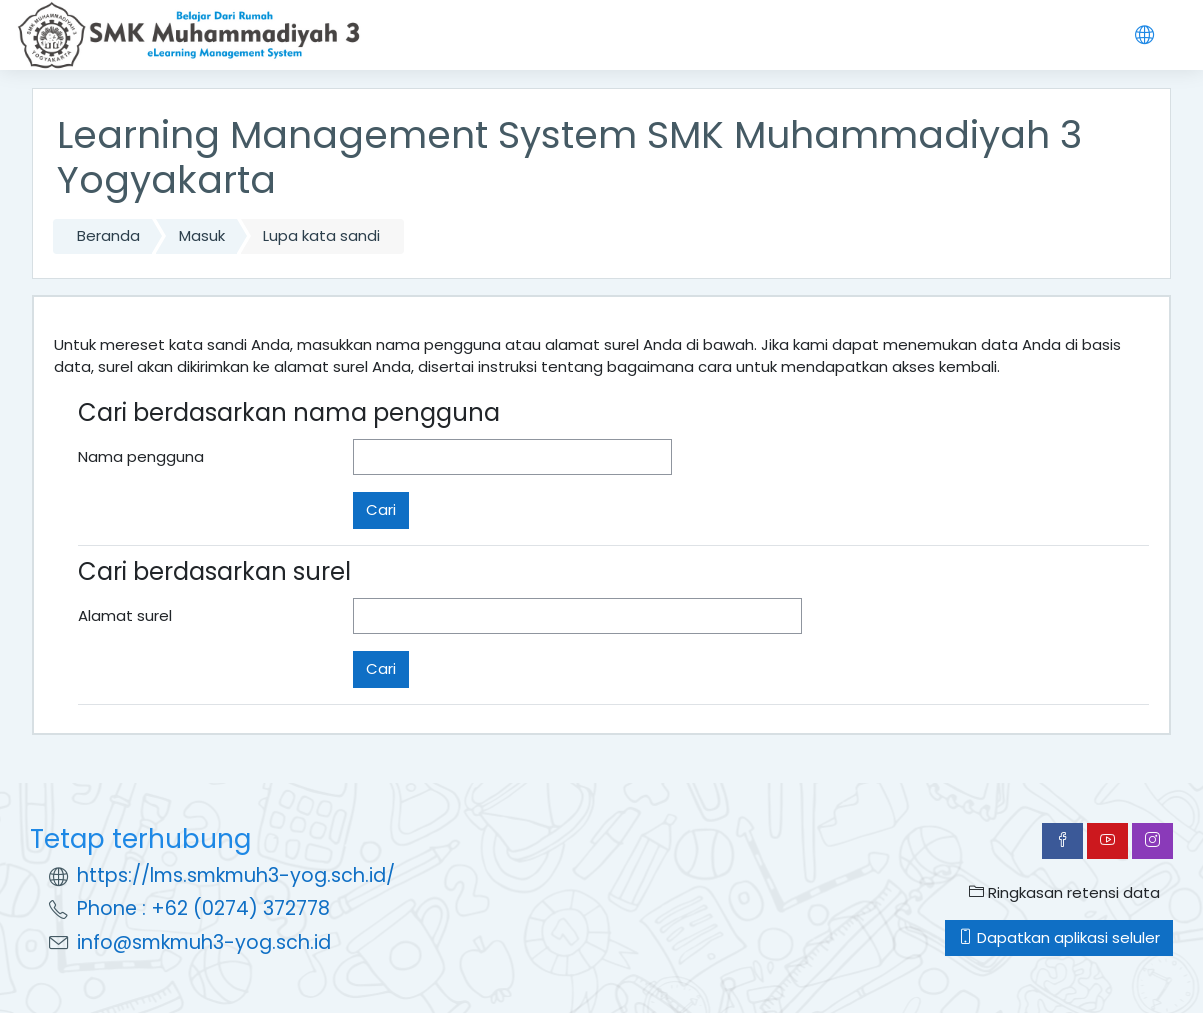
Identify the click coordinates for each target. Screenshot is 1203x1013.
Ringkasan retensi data (1064, 892)
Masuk (202, 235)
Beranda (108, 235)
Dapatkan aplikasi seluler (1059, 937)
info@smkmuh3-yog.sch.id (204, 942)
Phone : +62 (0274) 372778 (203, 908)
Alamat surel (125, 615)
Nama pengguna (141, 456)
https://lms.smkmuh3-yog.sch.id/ (236, 875)
